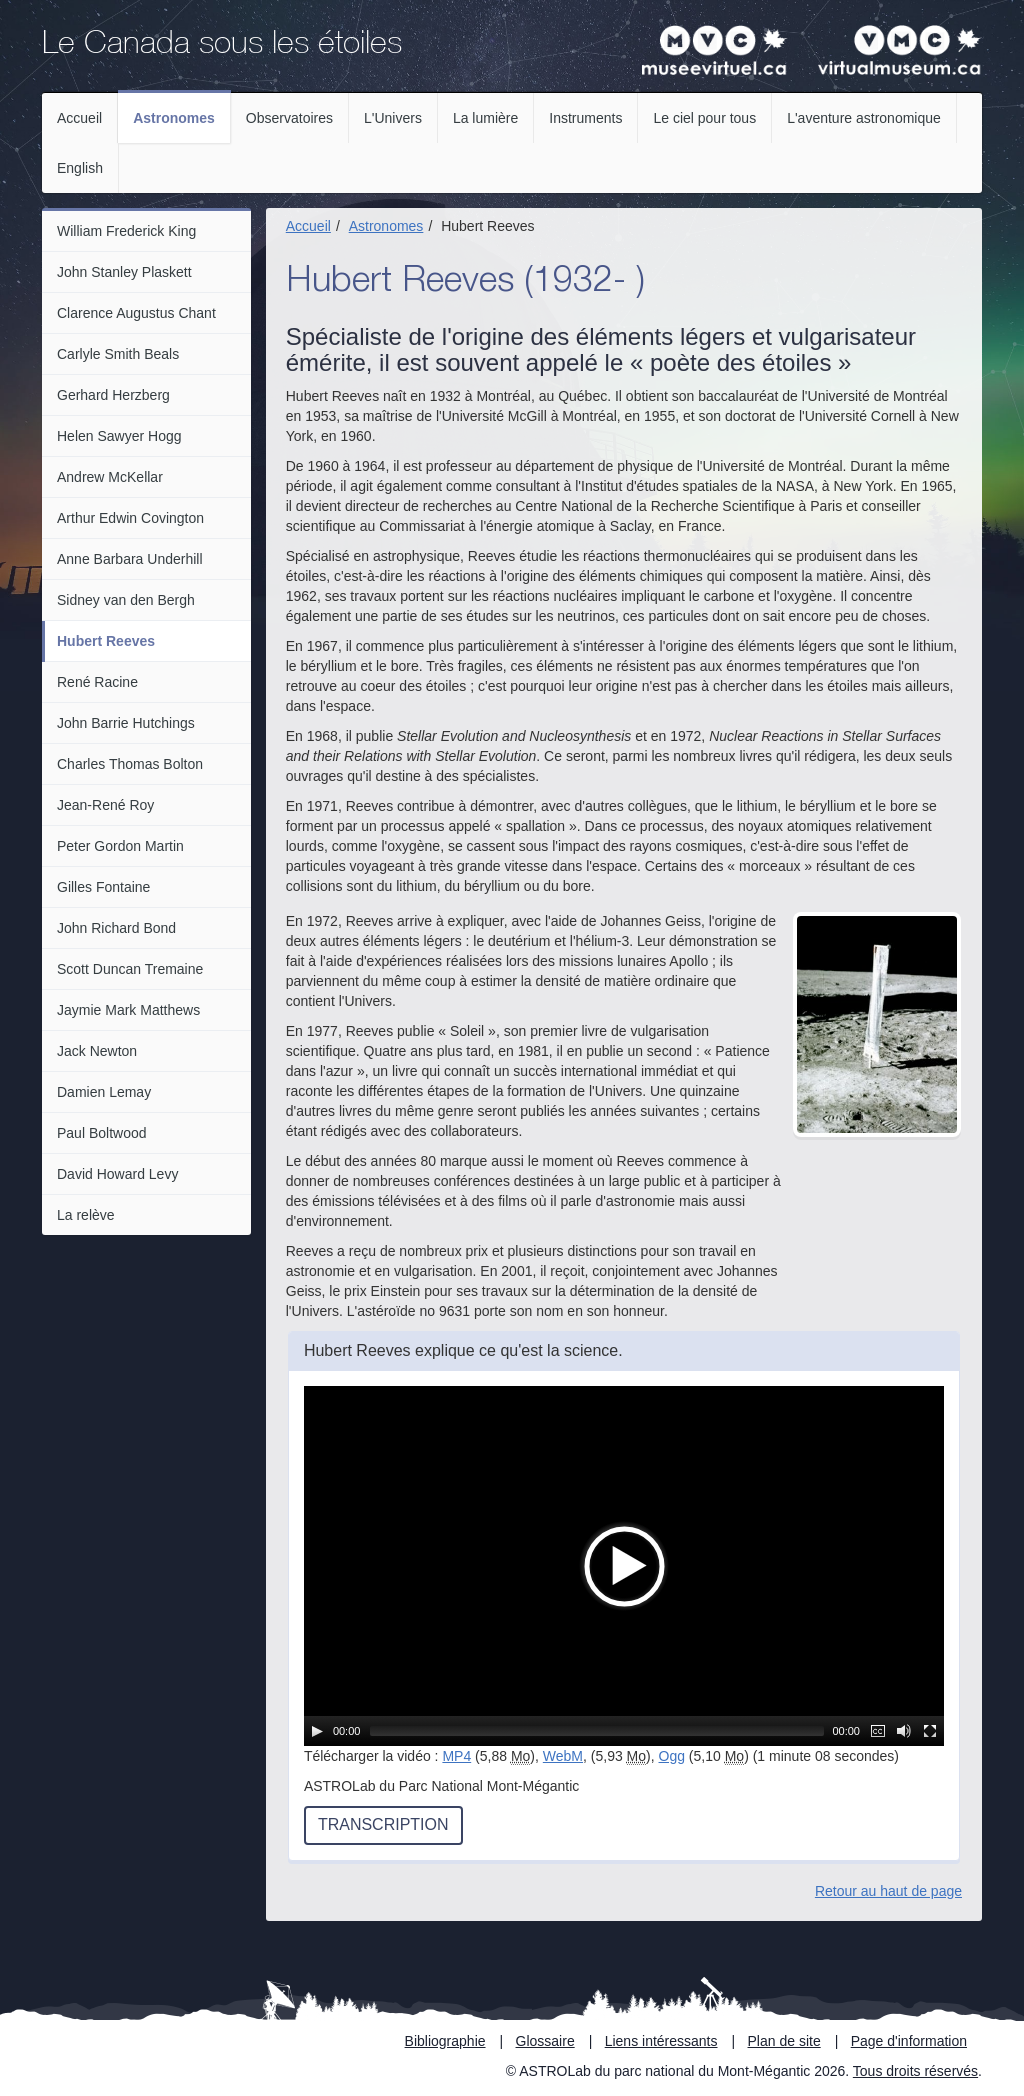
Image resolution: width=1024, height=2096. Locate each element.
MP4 (456, 1756)
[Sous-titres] (878, 1731)
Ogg (672, 1756)
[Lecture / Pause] (317, 1731)
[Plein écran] (930, 1731)
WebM (563, 1756)
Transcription (383, 1824)
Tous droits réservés (915, 2071)
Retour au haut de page (888, 1891)
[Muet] (904, 1731)
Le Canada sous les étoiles (222, 46)
